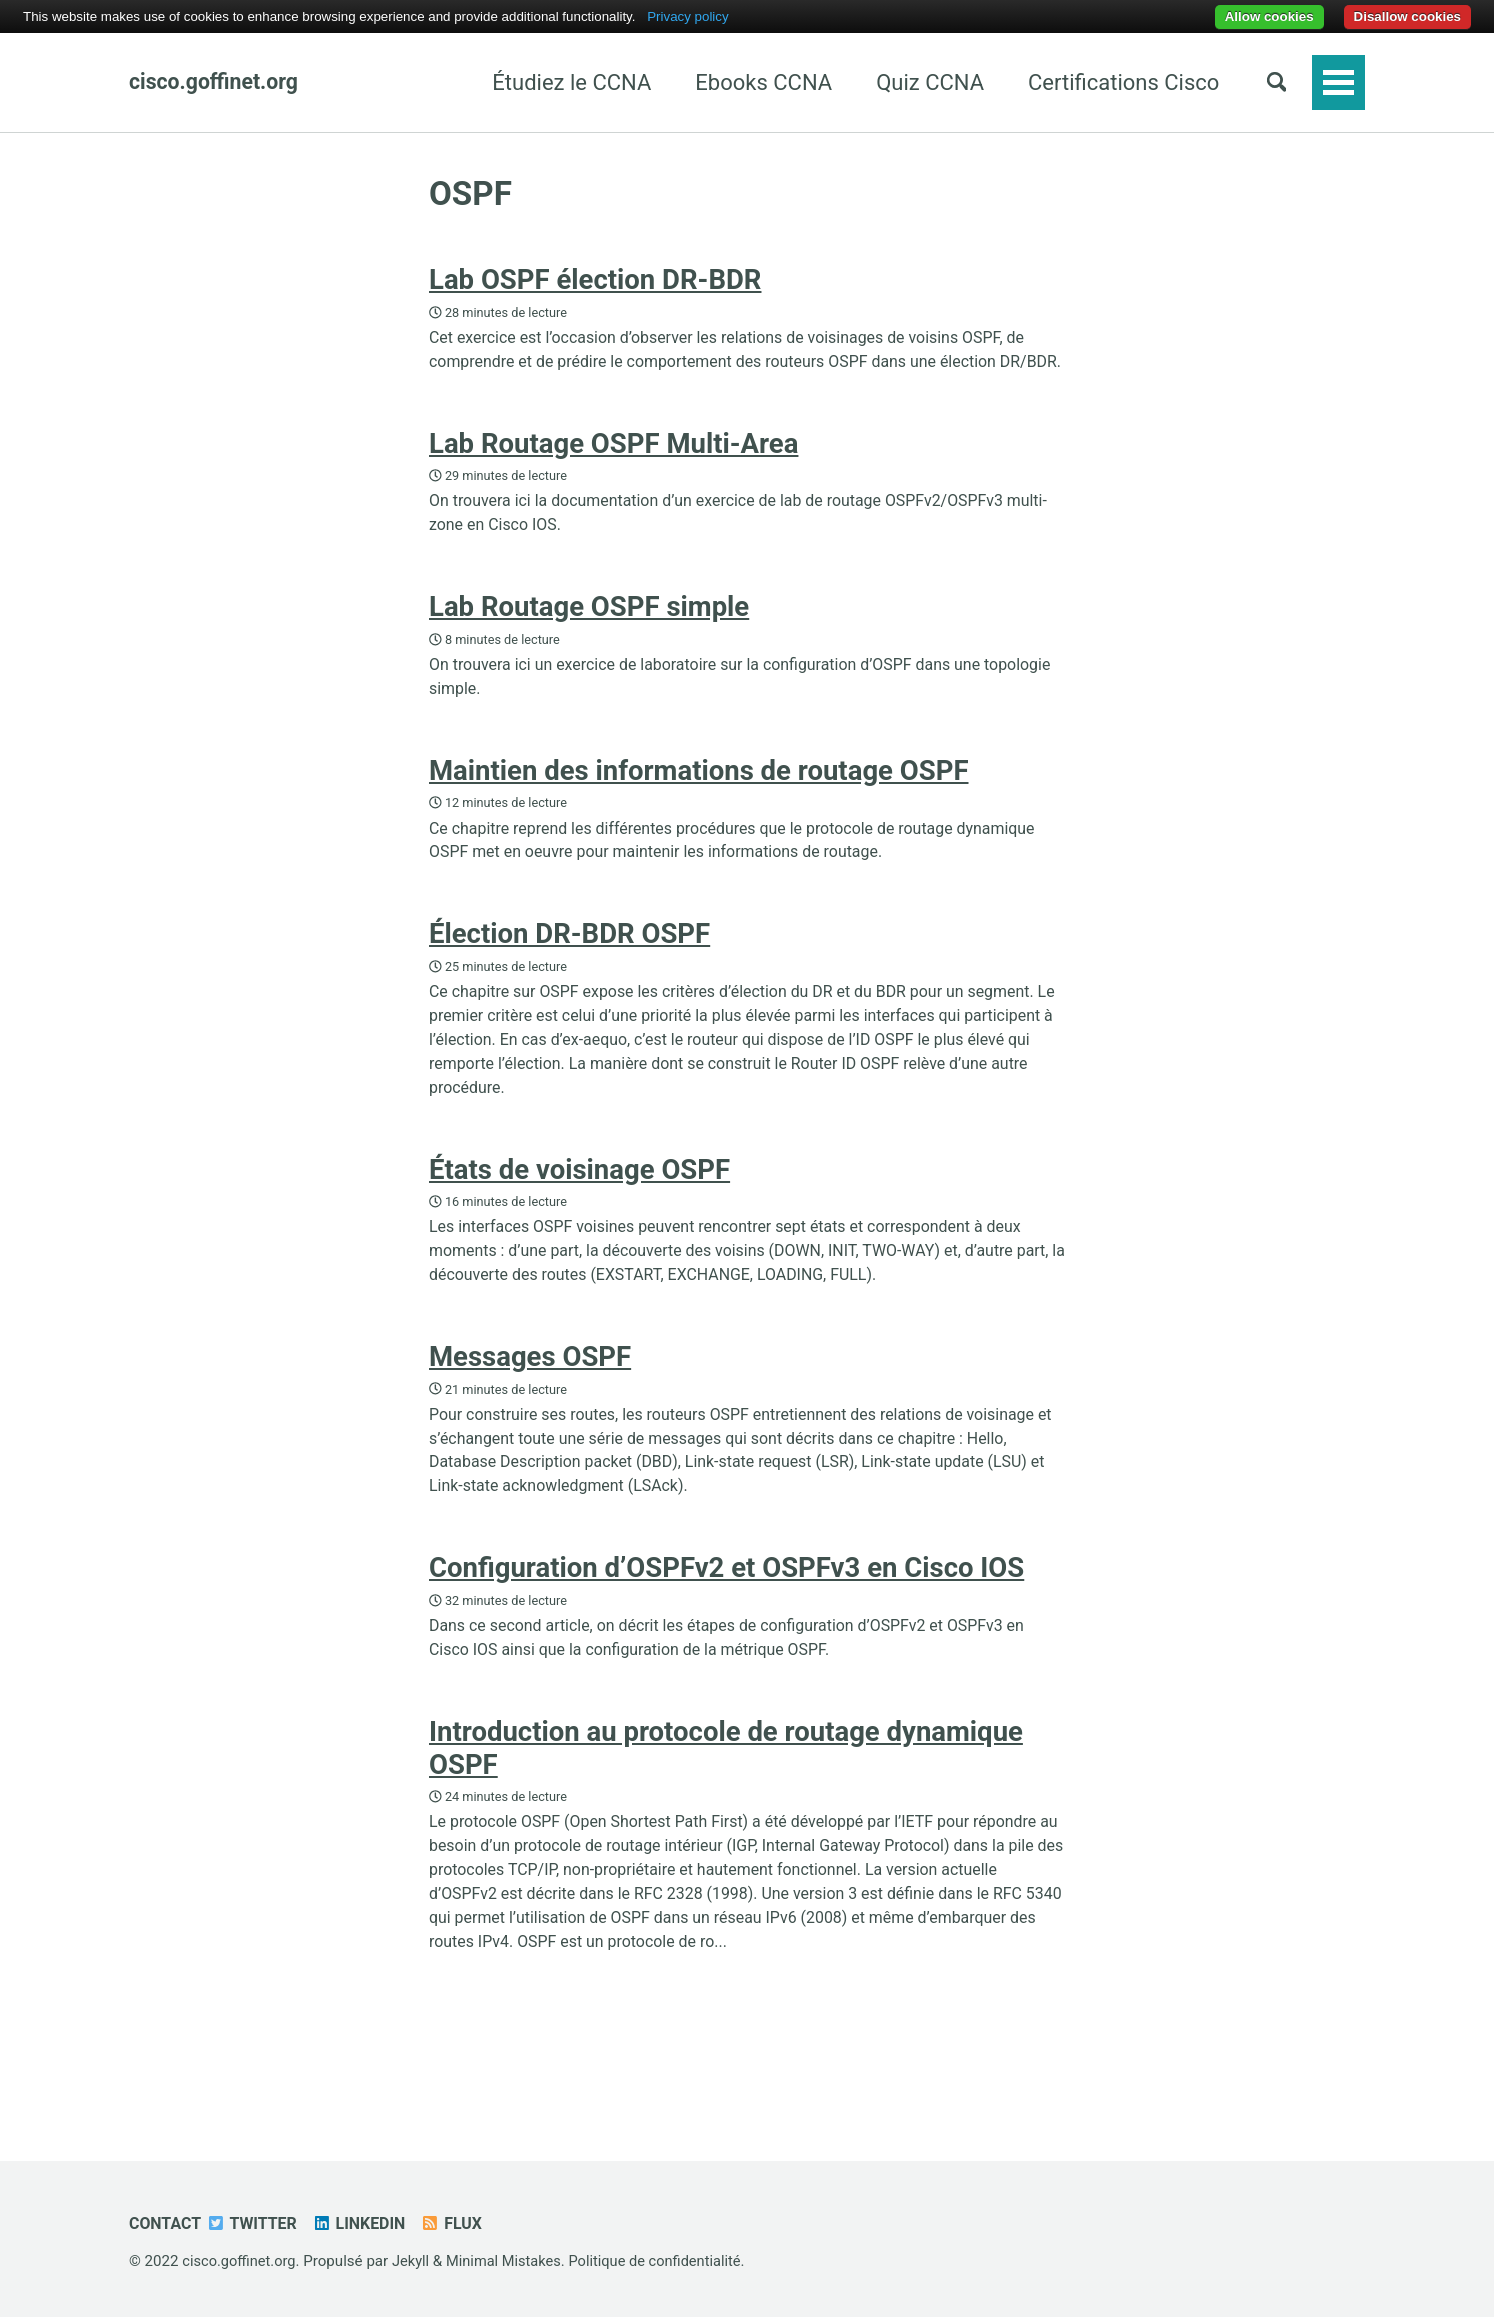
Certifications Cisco (1114, 82)
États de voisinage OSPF (579, 1222)
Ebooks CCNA (754, 82)
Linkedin (366, 2224)
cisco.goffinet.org (216, 82)
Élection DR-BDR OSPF (569, 980)
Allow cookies (1269, 16)
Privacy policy (687, 16)
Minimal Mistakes (511, 2262)
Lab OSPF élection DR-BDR (595, 282)
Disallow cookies (1407, 16)
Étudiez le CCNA (562, 82)
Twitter (256, 2224)
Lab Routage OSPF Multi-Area (613, 475)
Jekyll (415, 2262)
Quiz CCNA (921, 82)
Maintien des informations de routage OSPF (699, 812)
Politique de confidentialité (667, 2262)
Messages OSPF (530, 1415)
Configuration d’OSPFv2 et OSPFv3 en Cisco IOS (726, 1633)
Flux (462, 2224)
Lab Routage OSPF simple (589, 643)
